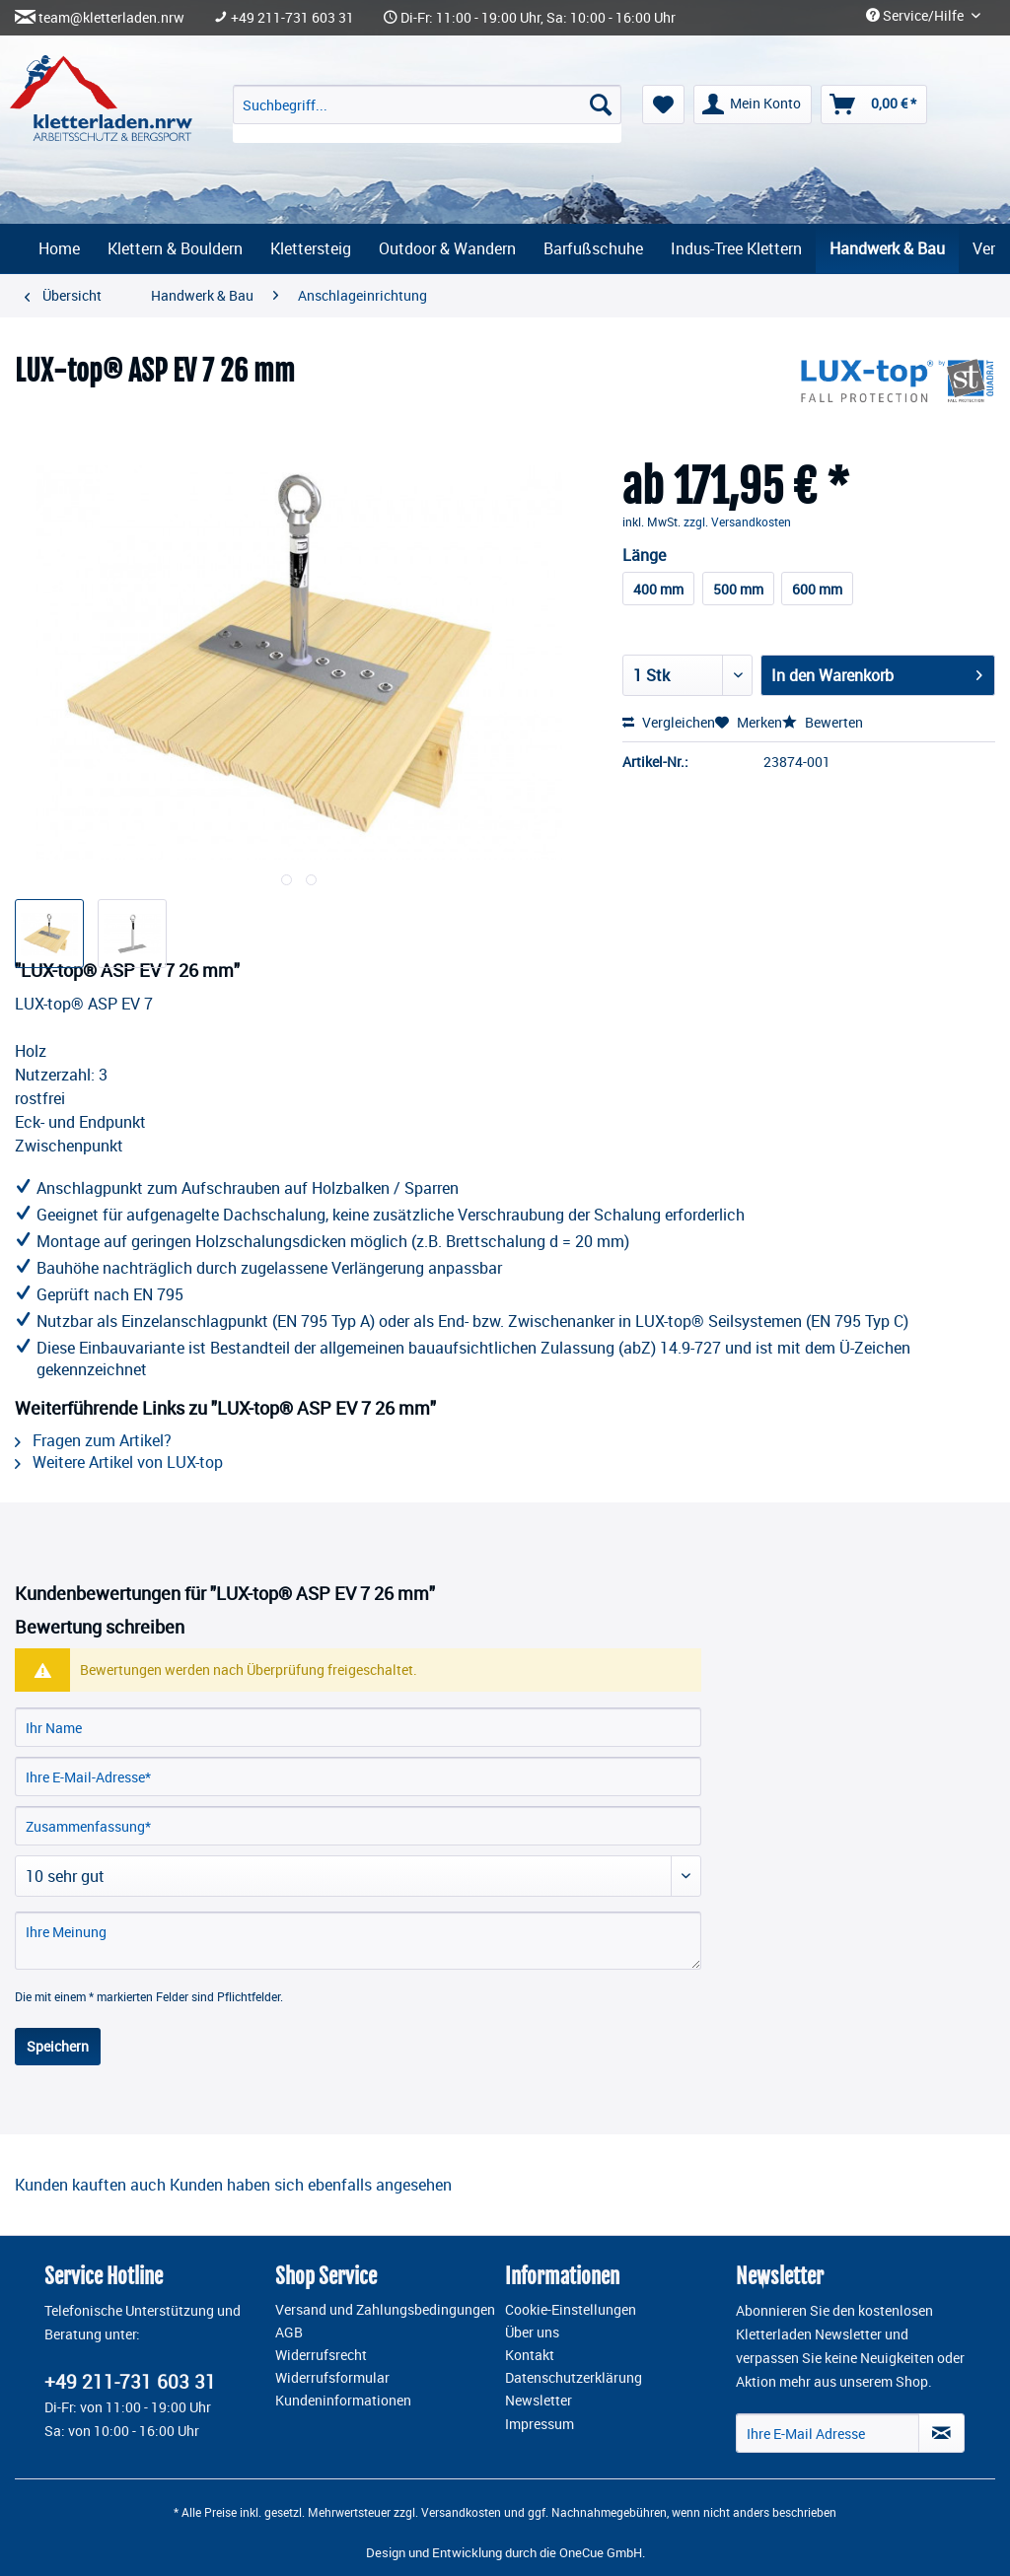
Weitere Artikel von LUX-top (119, 1462)
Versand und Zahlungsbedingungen (385, 2310)
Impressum (539, 2424)
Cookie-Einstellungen (570, 2310)
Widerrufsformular (332, 2378)
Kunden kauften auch (90, 2184)
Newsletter (538, 2400)
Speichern (58, 2046)
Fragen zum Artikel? (93, 1440)
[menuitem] (427, 114)
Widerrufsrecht (321, 2355)
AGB (289, 2332)
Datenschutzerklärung (573, 2378)
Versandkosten (461, 2512)
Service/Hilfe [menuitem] (916, 16)
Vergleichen (668, 722)
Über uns (532, 2332)
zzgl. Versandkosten (737, 521)
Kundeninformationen (343, 2400)
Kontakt (529, 2355)
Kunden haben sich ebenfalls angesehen (311, 2184)
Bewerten (822, 722)
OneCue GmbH (600, 2552)
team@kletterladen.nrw (111, 18)
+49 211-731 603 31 (292, 18)
